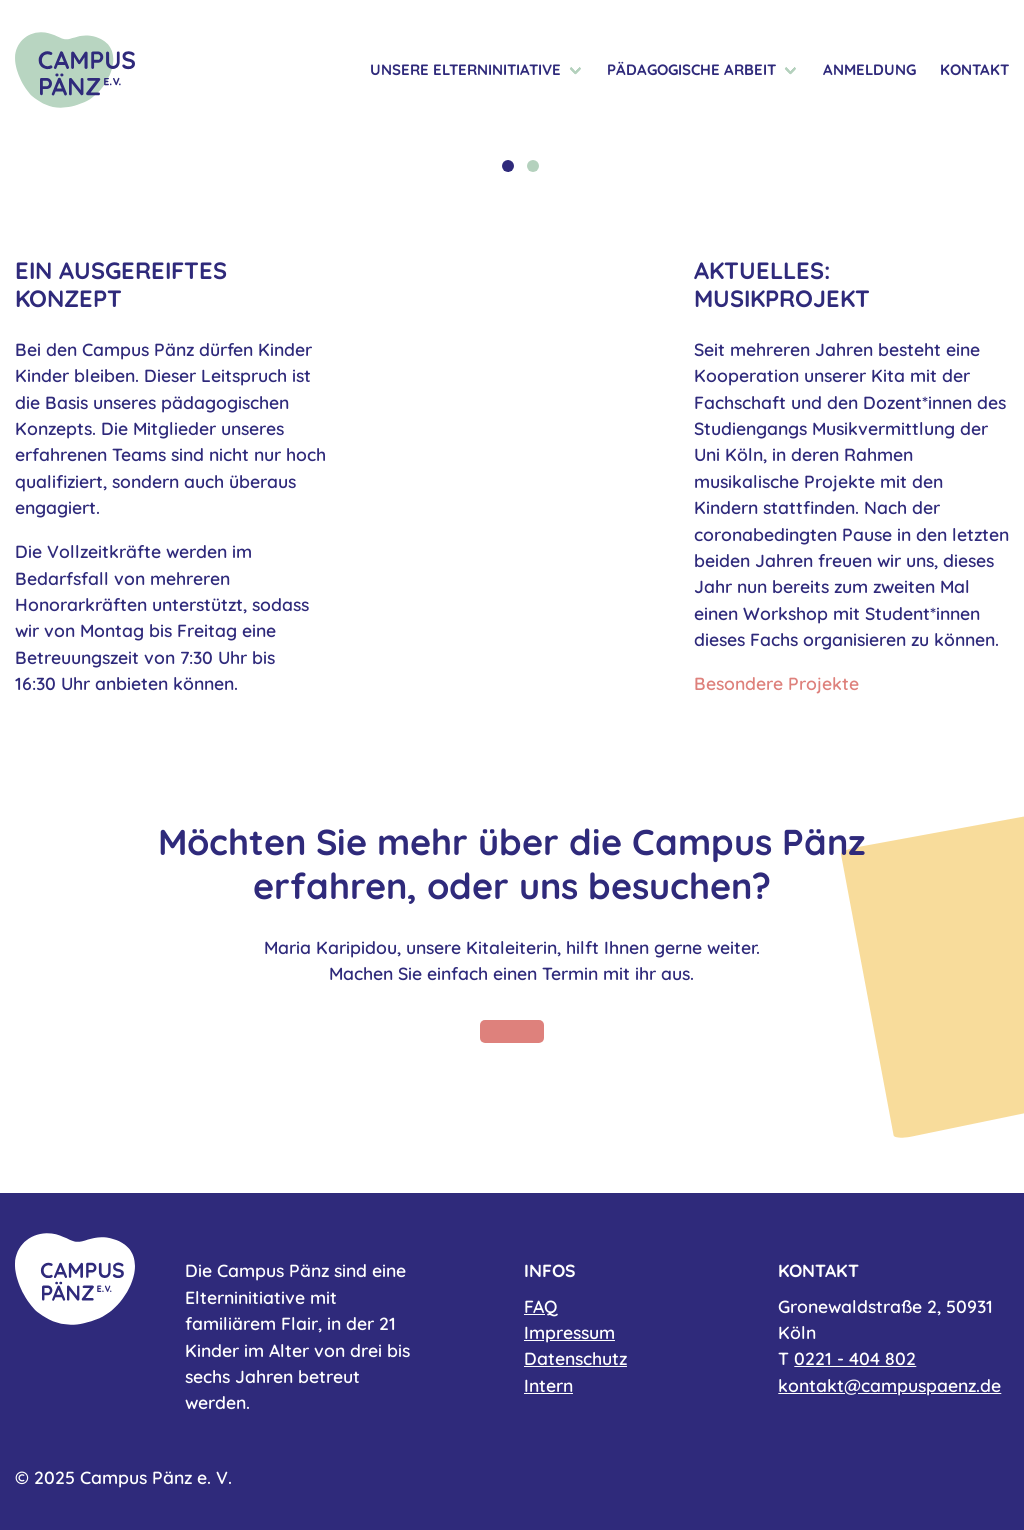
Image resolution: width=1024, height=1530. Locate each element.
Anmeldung (869, 70)
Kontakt (974, 70)
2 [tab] (533, 166)
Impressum (569, 1332)
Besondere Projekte (776, 683)
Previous (43, 156)
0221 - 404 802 (855, 1358)
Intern (548, 1385)
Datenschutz (575, 1358)
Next (980, 156)
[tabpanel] (512, 140)
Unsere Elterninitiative (465, 70)
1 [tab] (508, 166)
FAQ (540, 1306)
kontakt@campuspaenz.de (889, 1385)
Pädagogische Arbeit (691, 70)
